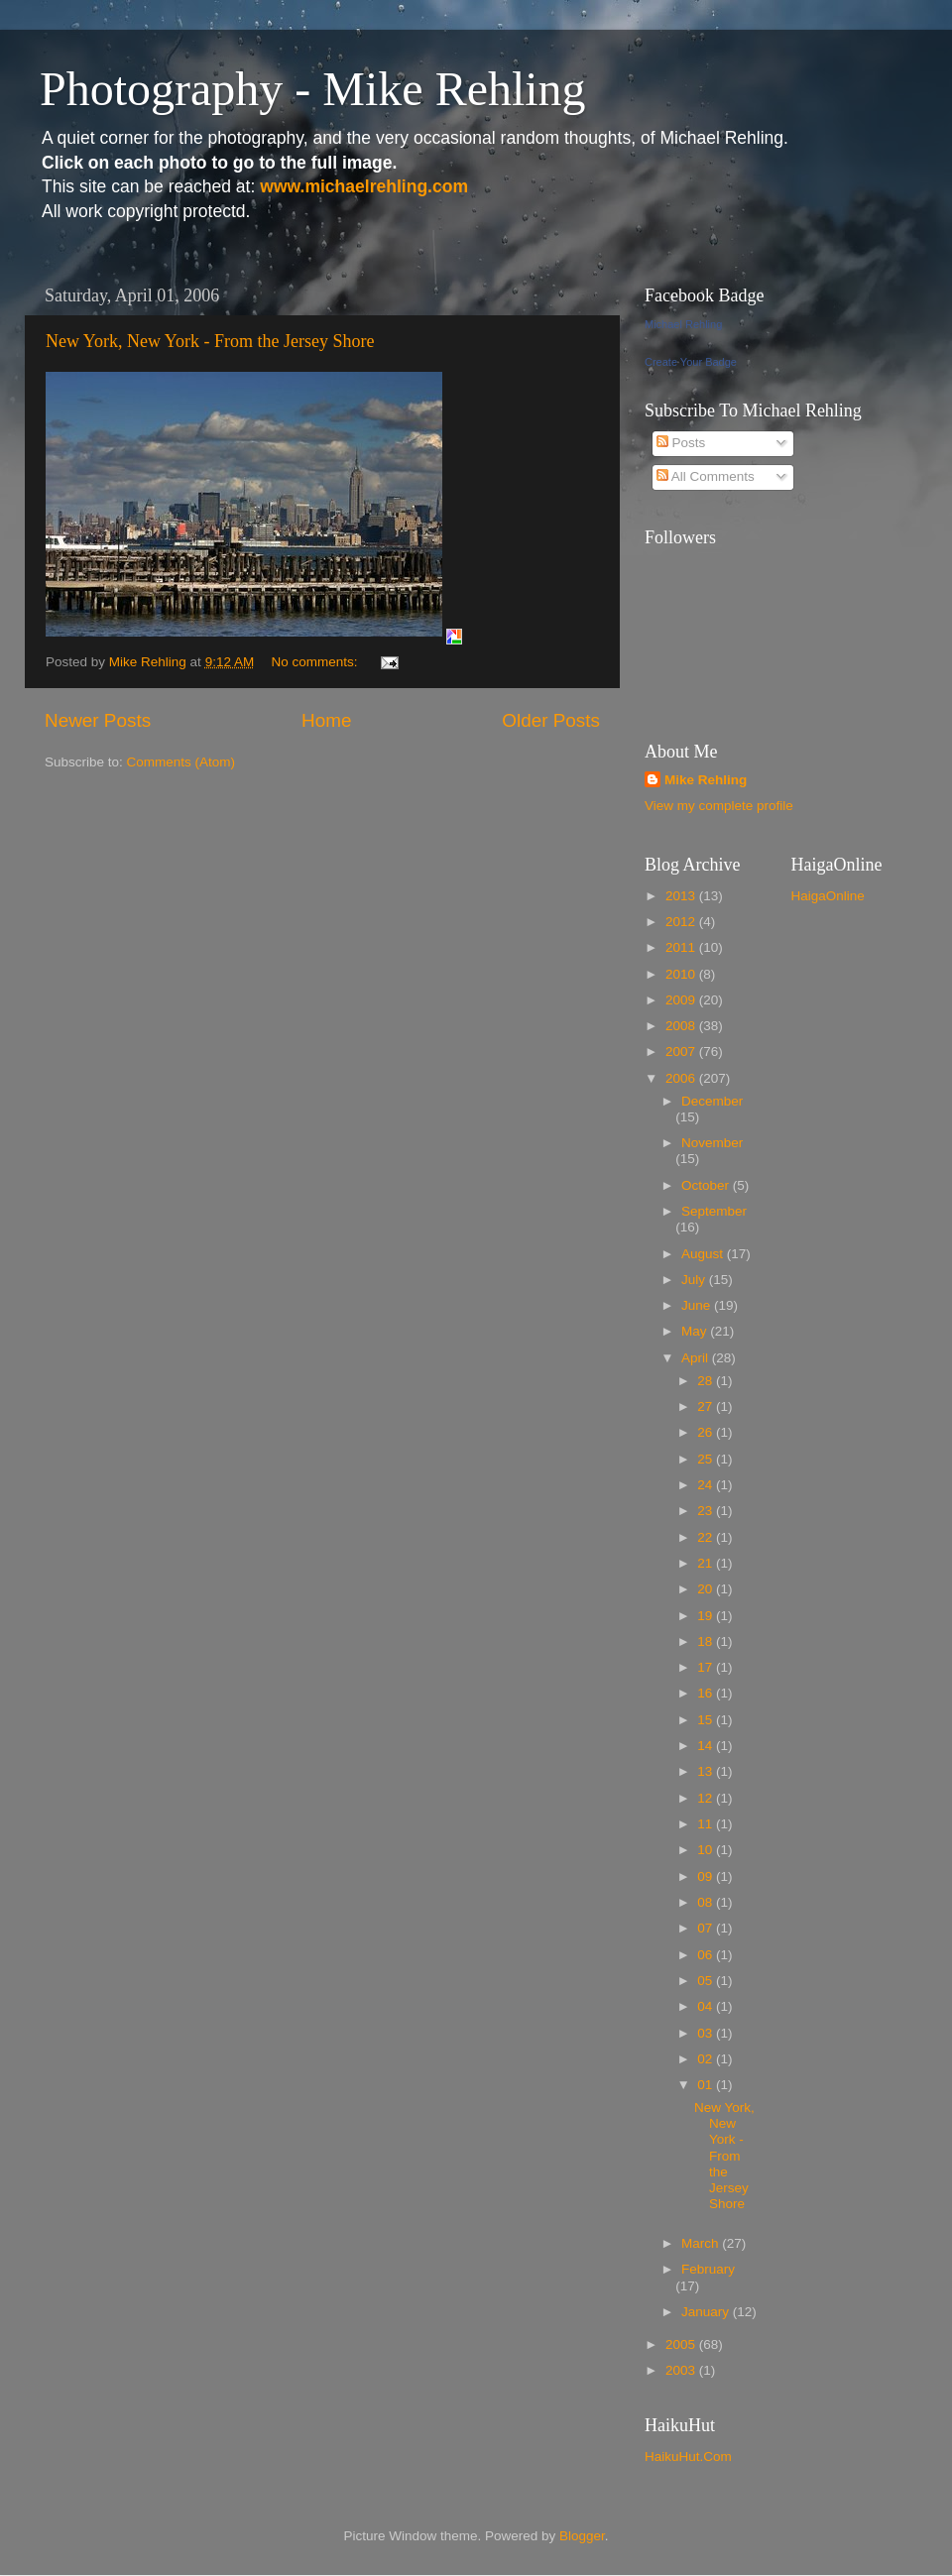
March (701, 2243)
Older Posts (551, 720)
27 (706, 1406)
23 (706, 1510)
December (712, 1101)
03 (706, 2033)
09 (706, 1876)
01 (706, 2084)
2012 (682, 921)
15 (706, 1719)
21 (706, 1563)
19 (706, 1615)
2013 (682, 895)
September (714, 1211)
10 (706, 1849)
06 (706, 1954)
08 (706, 1902)
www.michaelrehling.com (364, 186)
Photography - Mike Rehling (313, 88)
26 (706, 1432)
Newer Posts (98, 720)
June (697, 1305)
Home (326, 720)
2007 (682, 1051)
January (707, 2311)
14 (706, 1745)
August (704, 1253)
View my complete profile (719, 805)
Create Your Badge (691, 362)
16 (706, 1693)
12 (706, 1798)
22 (706, 1537)
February (708, 2269)
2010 (682, 974)
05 (706, 1980)
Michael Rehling (683, 324)
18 (706, 1641)
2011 (682, 947)
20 (706, 1588)
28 (706, 1380)
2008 (682, 1025)
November (712, 1142)
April (696, 1357)
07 (706, 1928)
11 (706, 1823)
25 (706, 1459)
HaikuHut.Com (688, 2456)
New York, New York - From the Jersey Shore (210, 341)
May (695, 1331)
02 (706, 2058)
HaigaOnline (828, 895)
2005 (682, 2344)
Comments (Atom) (181, 762)
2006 (682, 1078)
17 (706, 1667)
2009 (682, 1000)
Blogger (582, 2535)
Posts (681, 442)
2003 (682, 2370)
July (695, 1279)
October (707, 1185)
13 (706, 1771)
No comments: (316, 661)
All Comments (705, 476)
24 (706, 1484)
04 (706, 2006)
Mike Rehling (705, 779)
